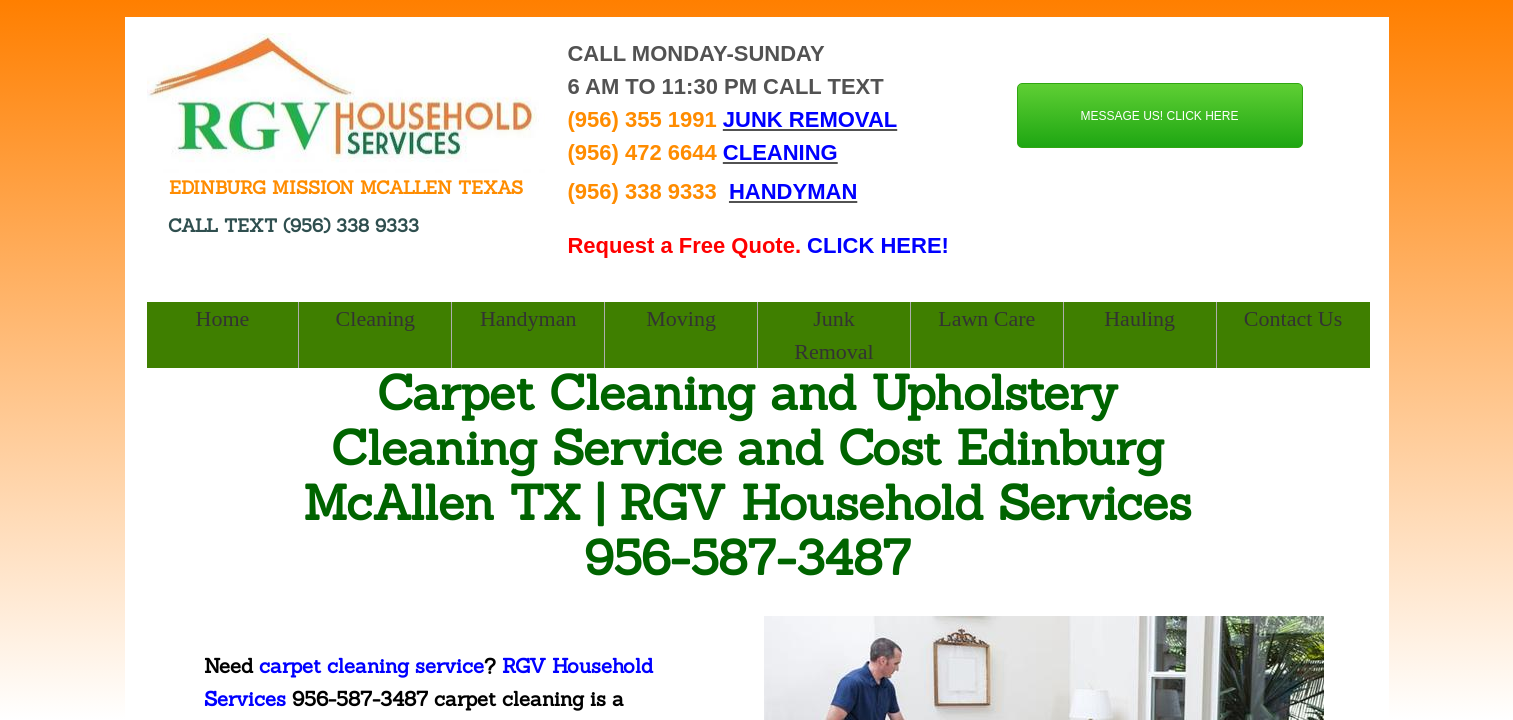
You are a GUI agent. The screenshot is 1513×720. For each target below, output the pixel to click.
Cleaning (375, 318)
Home (223, 318)
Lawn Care (986, 318)
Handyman (528, 318)
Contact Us (1293, 318)
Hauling (1139, 318)
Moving (681, 318)
